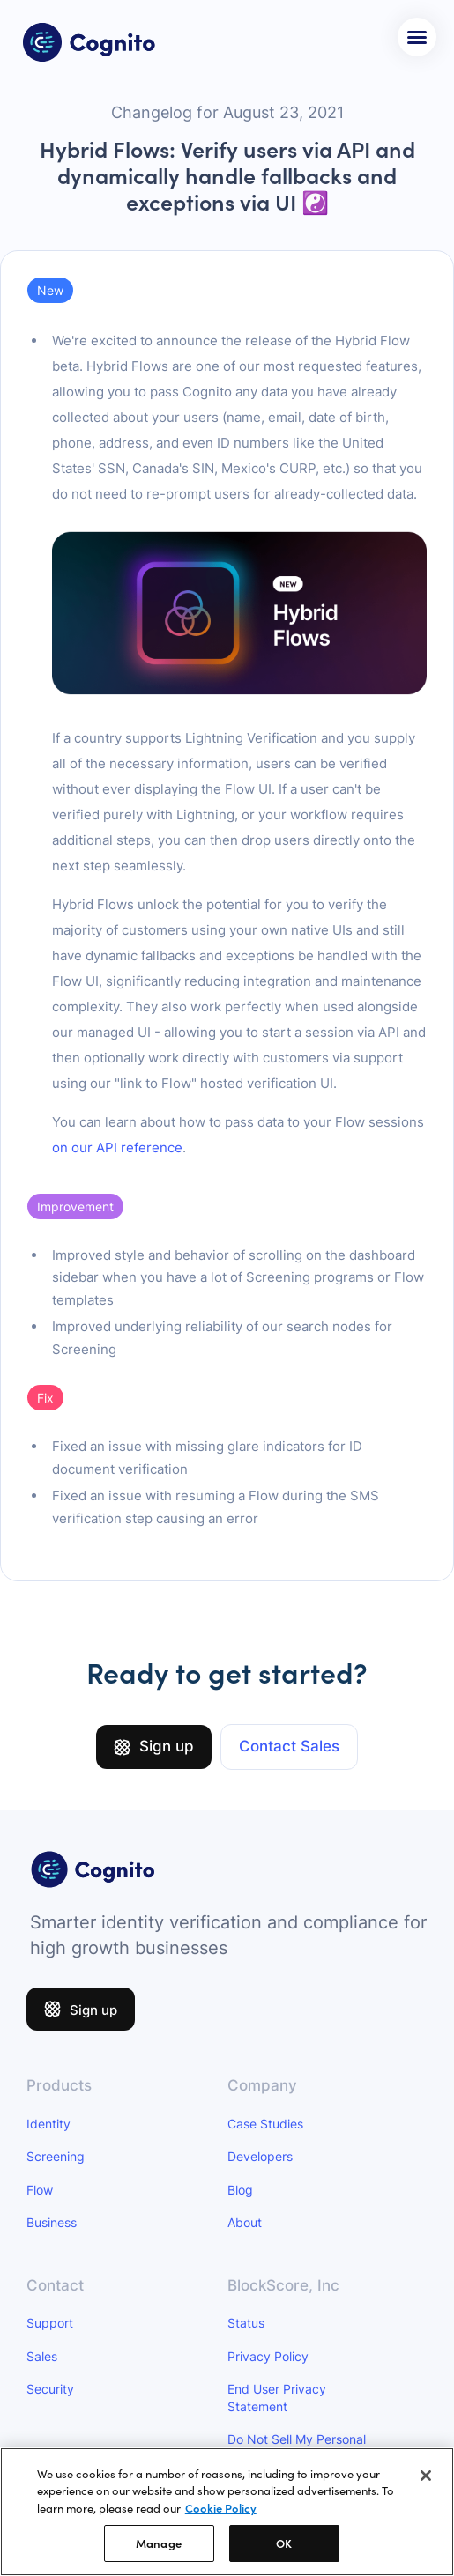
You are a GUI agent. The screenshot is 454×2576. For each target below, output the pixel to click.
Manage (159, 2546)
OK (284, 2546)
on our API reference (117, 1147)
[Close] (425, 2478)
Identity (48, 2123)
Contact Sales (289, 1746)
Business (51, 2222)
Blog (240, 2189)
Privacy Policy (268, 2356)
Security (50, 2388)
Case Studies (265, 2123)
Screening (55, 2156)
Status (245, 2322)
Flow (39, 2189)
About (244, 2222)
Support (49, 2322)
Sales (41, 2356)
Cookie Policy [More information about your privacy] (221, 2511)
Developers (260, 2156)
